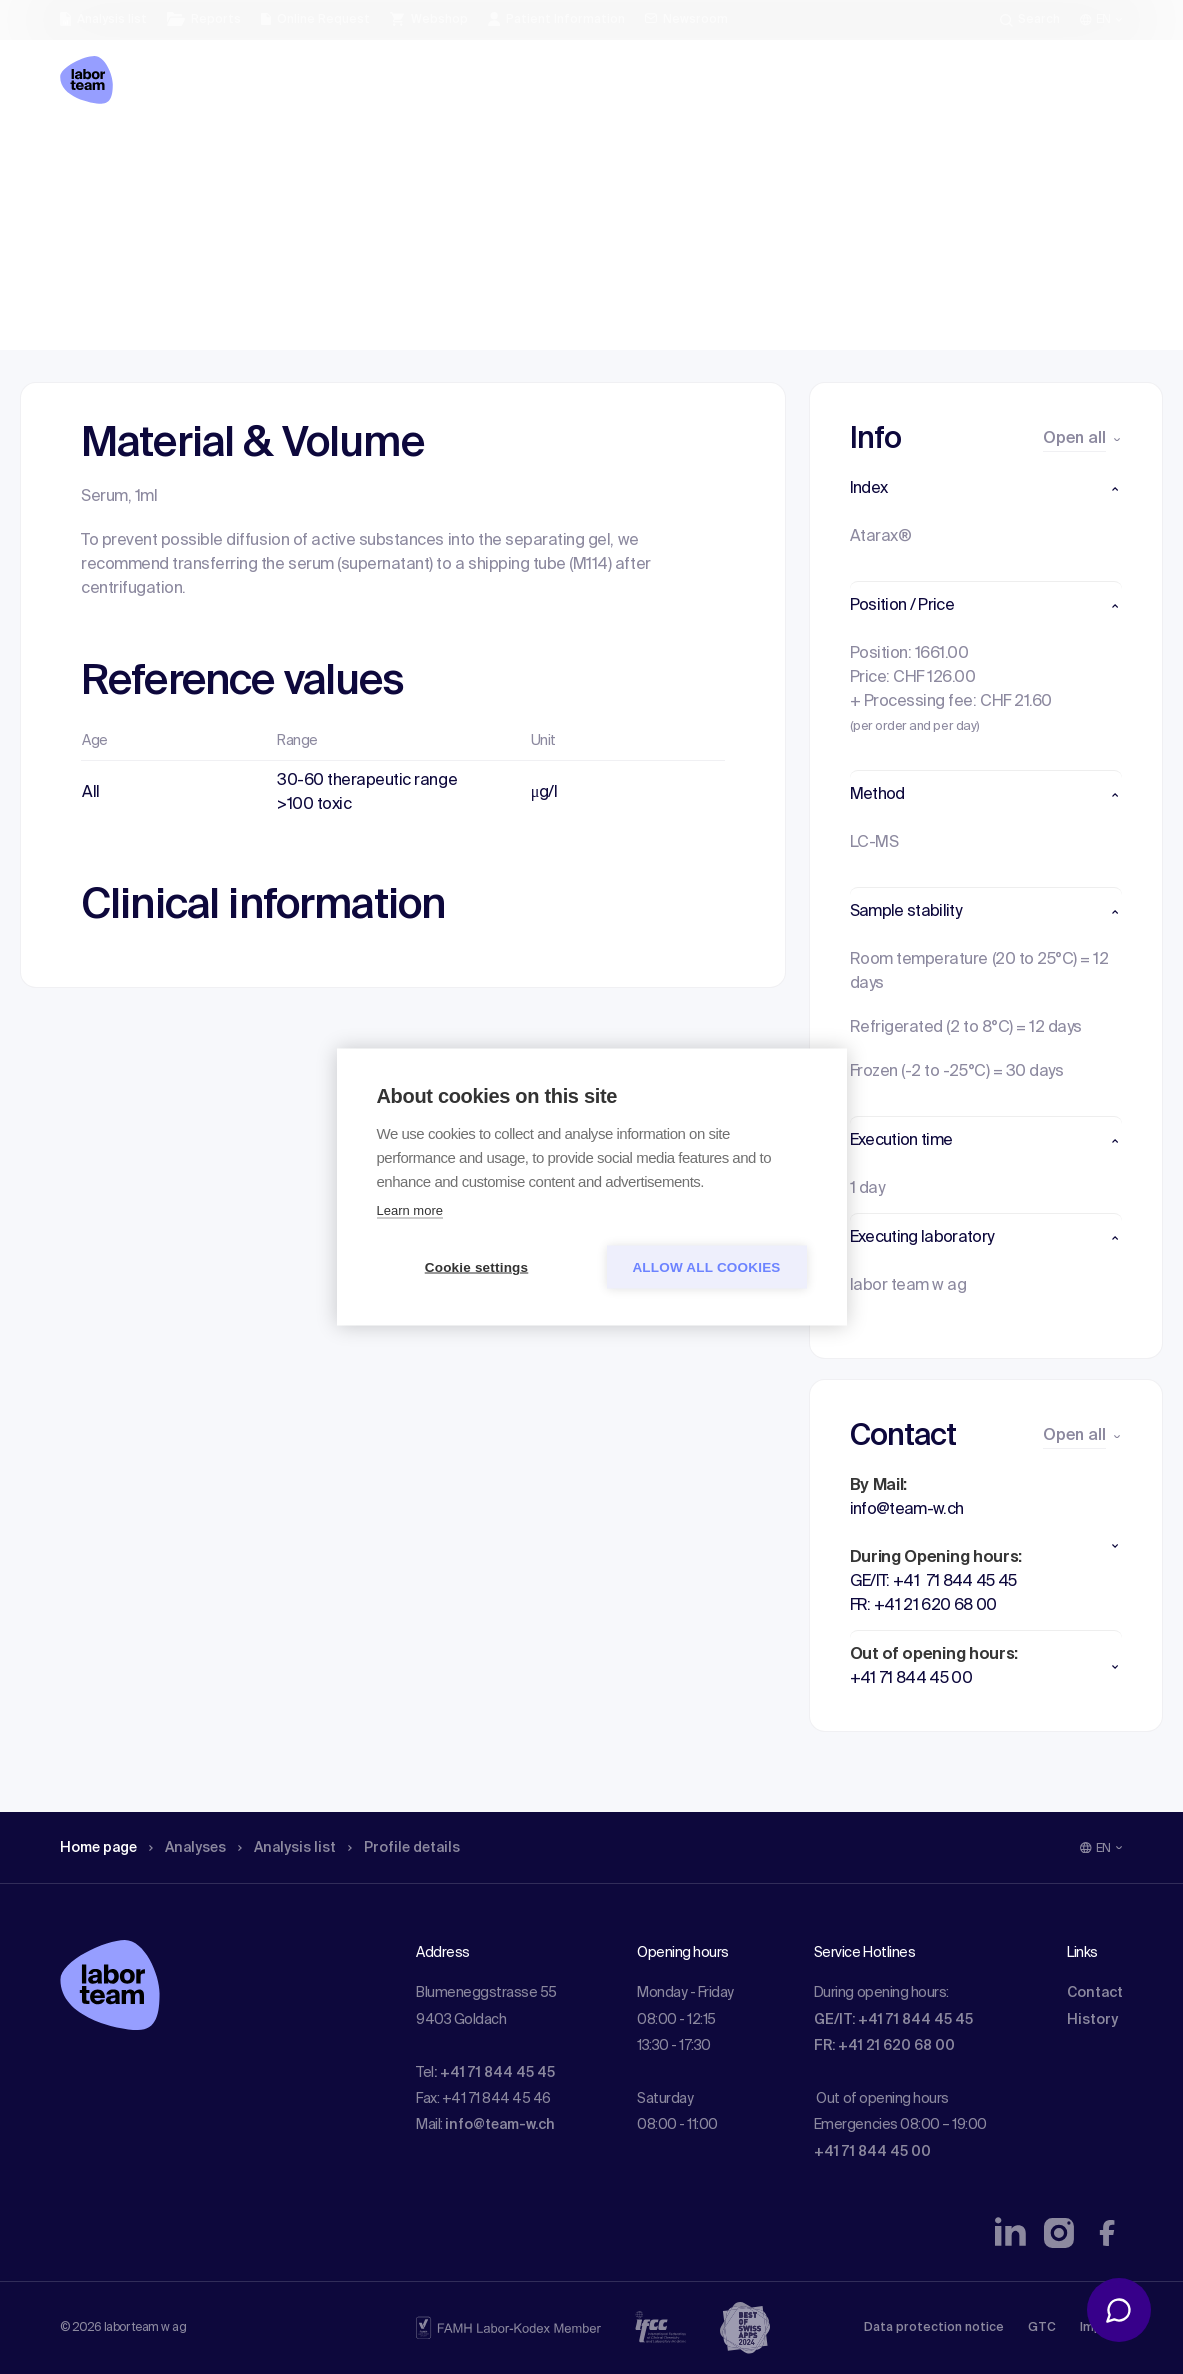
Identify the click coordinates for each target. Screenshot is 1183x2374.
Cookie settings (477, 1267)
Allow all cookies (706, 1267)
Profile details (438, 155)
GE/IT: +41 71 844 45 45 (893, 2020)
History (1092, 2020)
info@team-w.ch (500, 2125)
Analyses (202, 155)
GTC (1042, 2328)
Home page (104, 155)
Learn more (410, 1210)
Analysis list (311, 155)
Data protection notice (934, 2328)
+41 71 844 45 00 (872, 2152)
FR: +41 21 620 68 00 (884, 2046)
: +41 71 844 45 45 (494, 2073)
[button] (986, 489)
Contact (1095, 1993)
